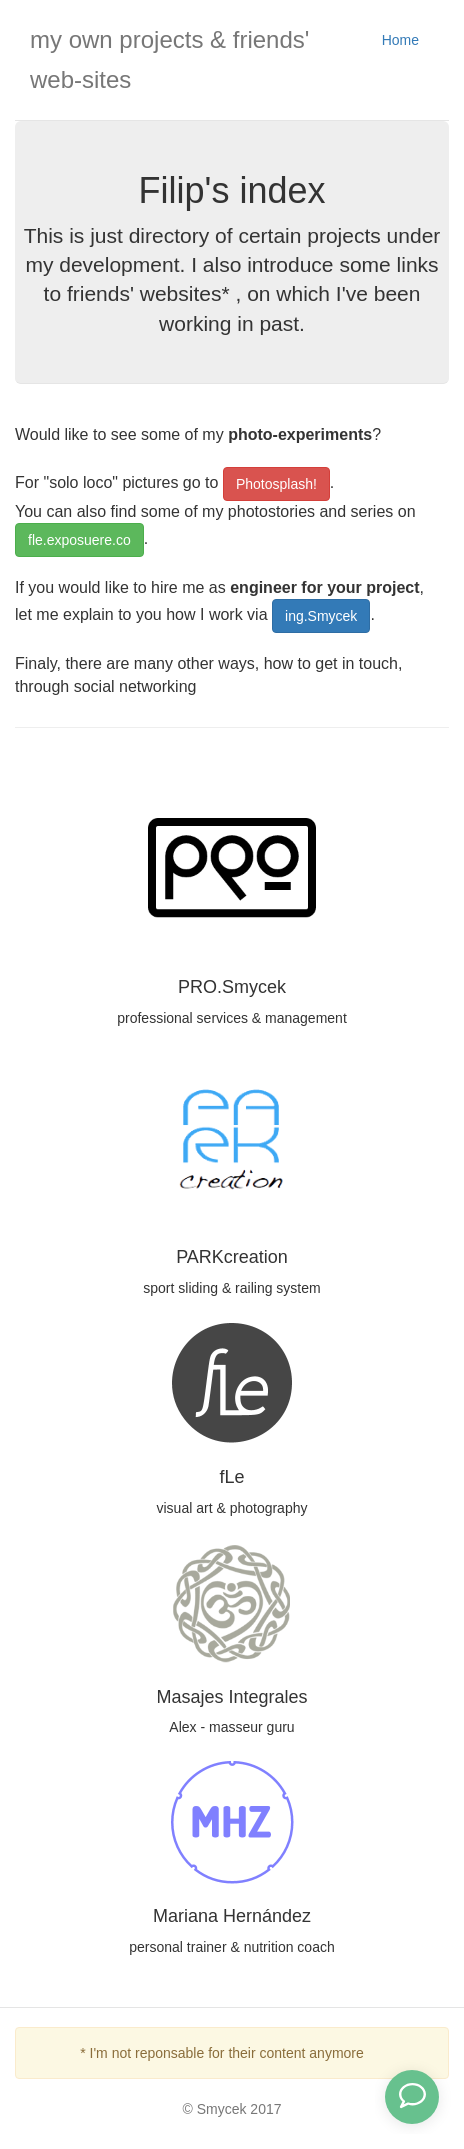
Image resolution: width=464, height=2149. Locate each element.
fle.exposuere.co (79, 540)
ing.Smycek (321, 616)
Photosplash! (276, 484)
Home (400, 40)
